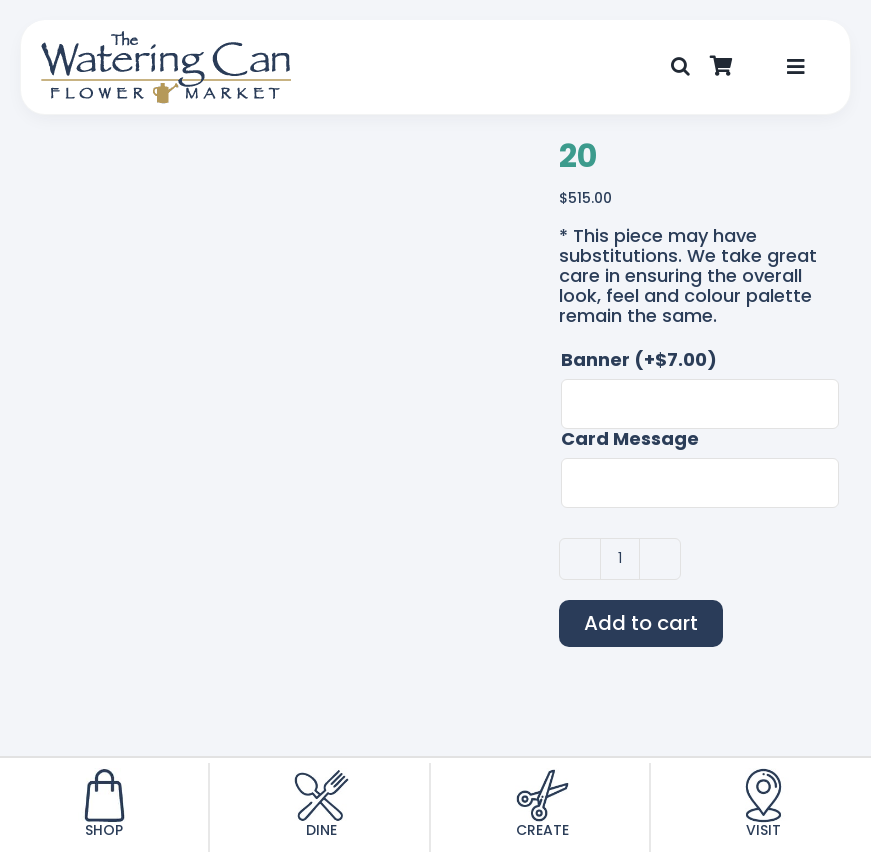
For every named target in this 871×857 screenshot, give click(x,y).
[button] (680, 67)
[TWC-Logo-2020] (166, 38)
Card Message (630, 439)
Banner (639, 360)
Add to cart (641, 623)
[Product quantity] (620, 559)
